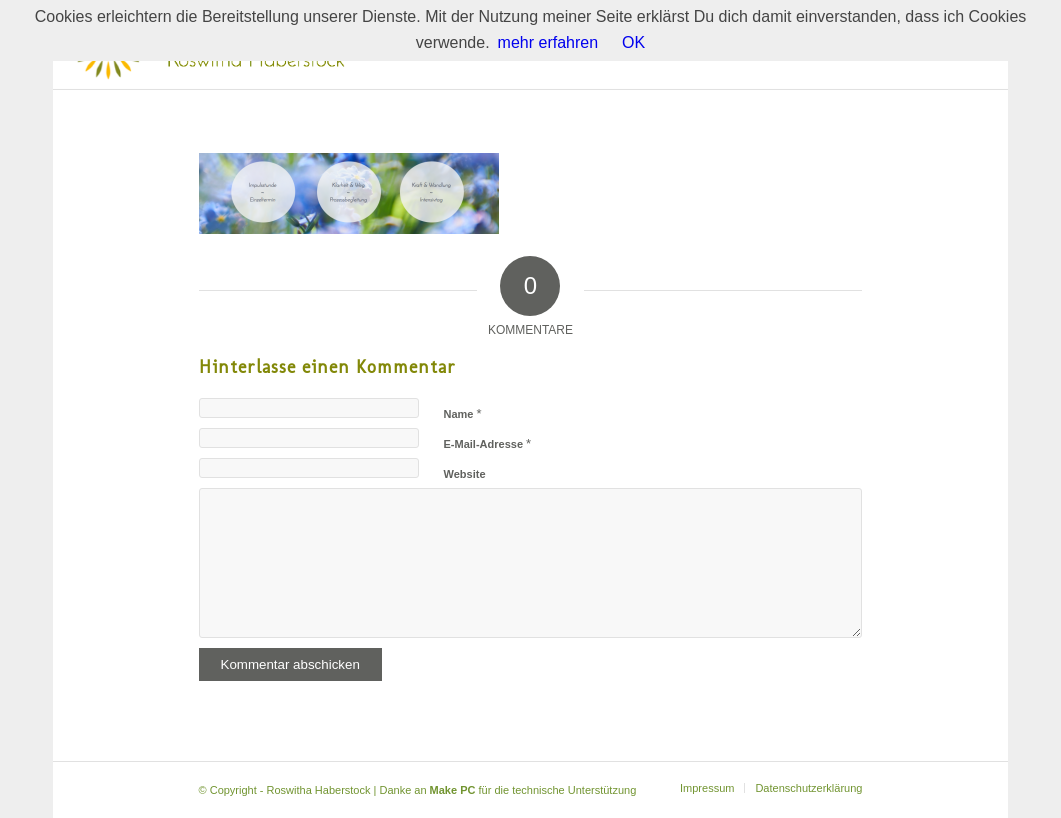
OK (633, 42)
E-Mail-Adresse (488, 443)
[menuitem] (707, 788)
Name (463, 413)
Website (465, 474)
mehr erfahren (548, 42)
